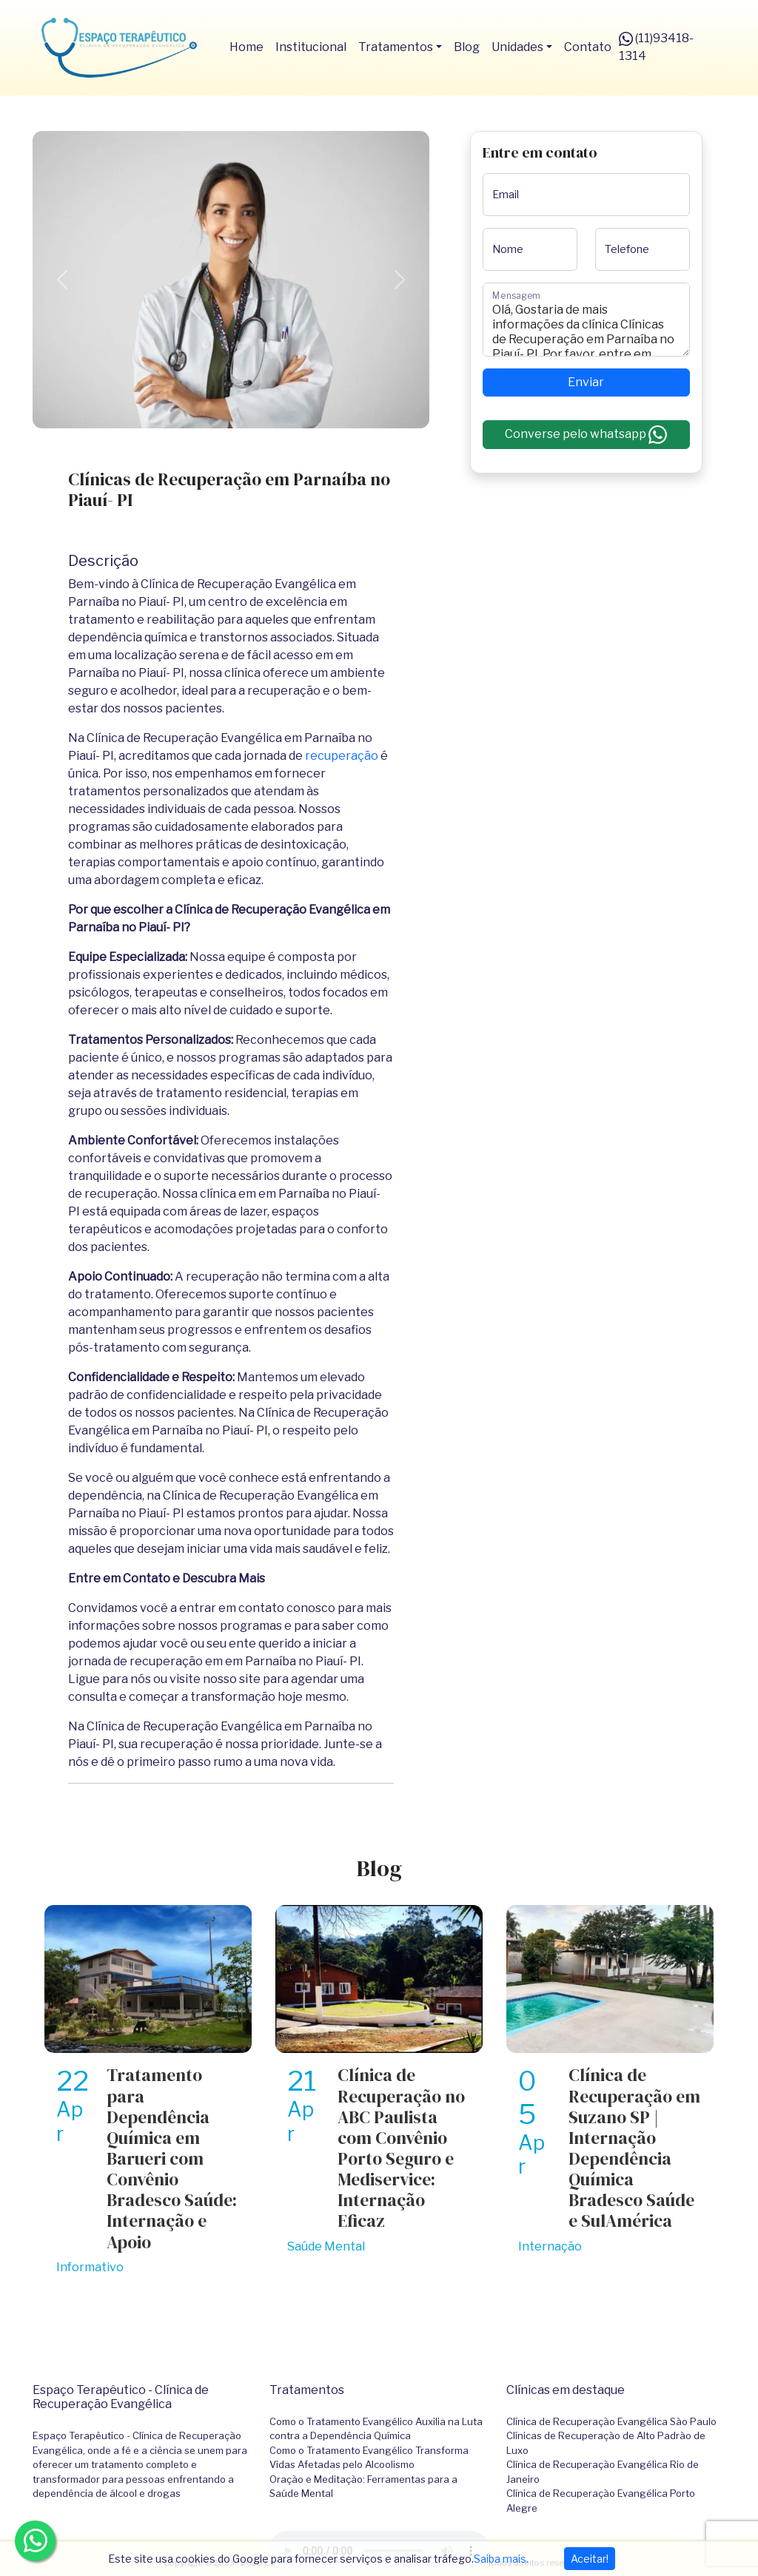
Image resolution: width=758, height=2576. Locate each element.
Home (246, 47)
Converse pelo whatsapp (586, 434)
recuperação (341, 756)
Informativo (90, 2267)
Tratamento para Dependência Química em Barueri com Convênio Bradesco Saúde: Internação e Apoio (172, 2158)
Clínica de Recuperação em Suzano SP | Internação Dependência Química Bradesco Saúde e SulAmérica (634, 2148)
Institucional (310, 47)
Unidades (517, 47)
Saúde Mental (326, 2246)
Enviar (586, 382)
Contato (587, 47)
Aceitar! (589, 2558)
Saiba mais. (501, 2558)
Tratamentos (395, 47)
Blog (467, 47)
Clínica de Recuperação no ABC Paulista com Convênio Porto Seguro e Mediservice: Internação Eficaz (401, 2148)
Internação (550, 2246)
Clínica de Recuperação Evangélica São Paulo (611, 2421)
